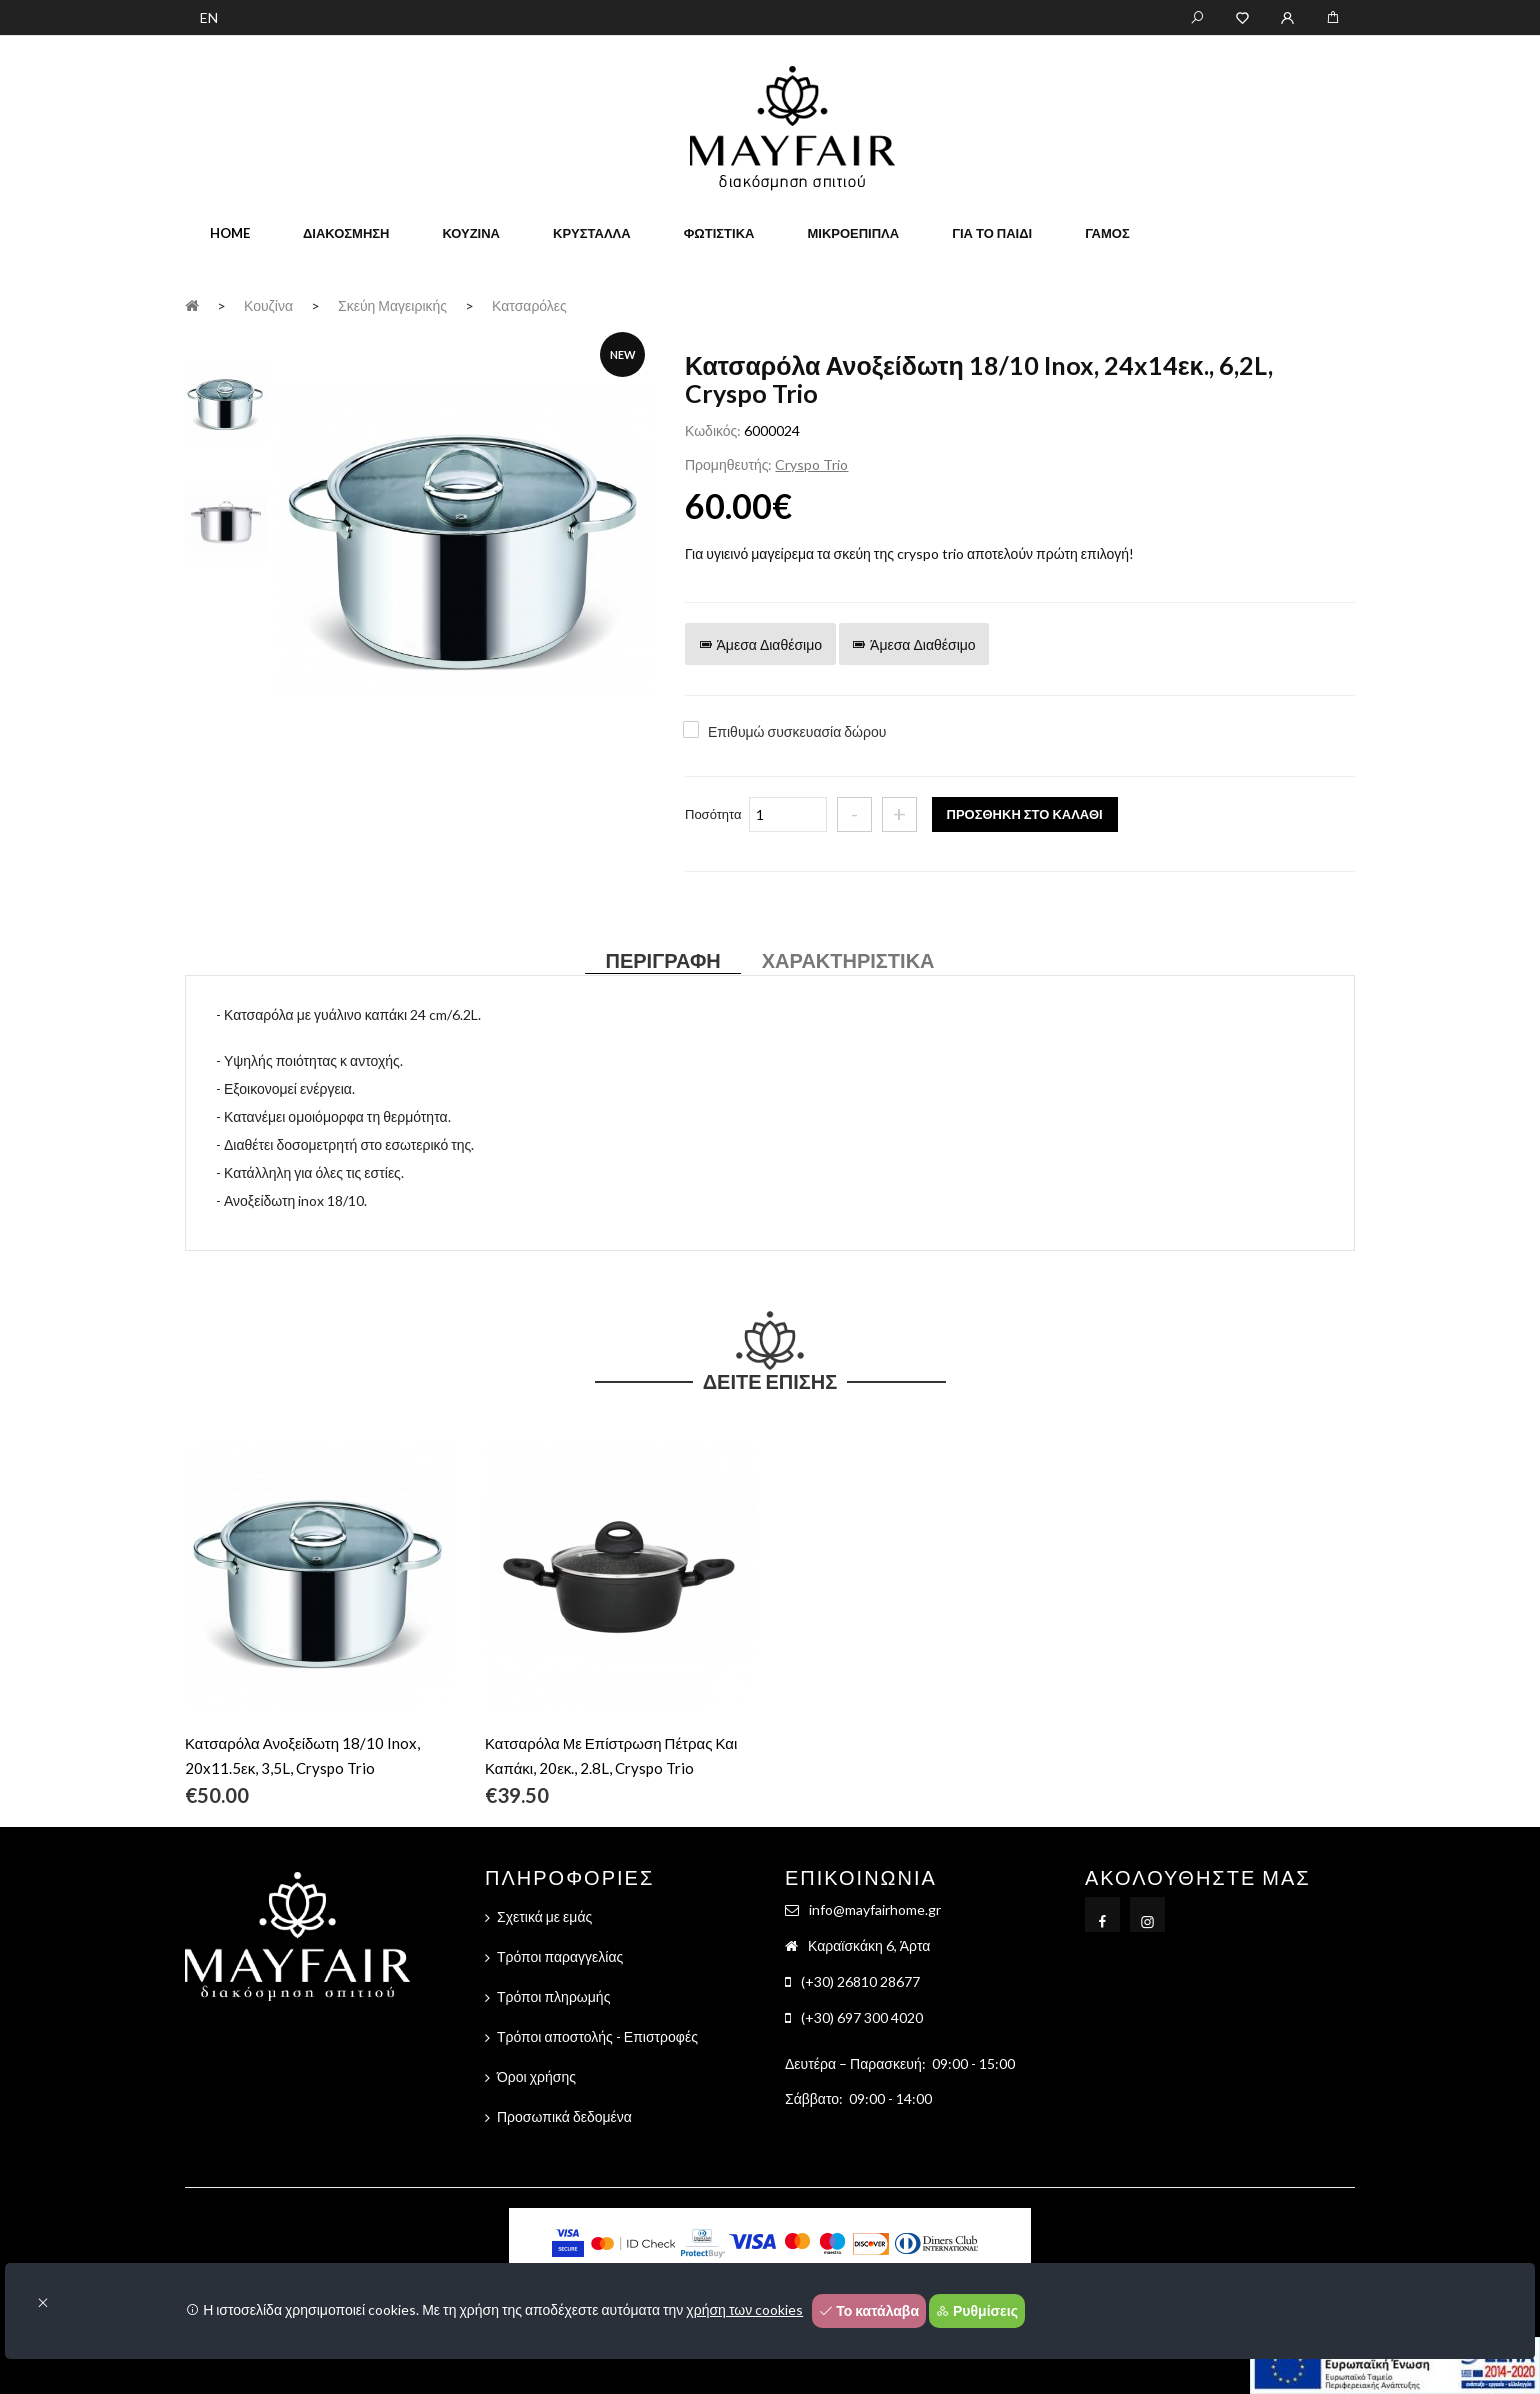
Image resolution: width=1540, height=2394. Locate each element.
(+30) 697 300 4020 (862, 2017)
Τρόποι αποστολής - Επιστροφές (597, 2036)
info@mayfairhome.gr (875, 1909)
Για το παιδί (992, 233)
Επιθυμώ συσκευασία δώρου (797, 731)
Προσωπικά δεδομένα (564, 2116)
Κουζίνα (471, 233)
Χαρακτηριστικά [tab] (848, 960)
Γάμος (1107, 233)
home (230, 233)
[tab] (226, 400)
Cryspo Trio (811, 464)
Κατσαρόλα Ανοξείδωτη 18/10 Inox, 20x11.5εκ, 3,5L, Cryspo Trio (302, 1755)
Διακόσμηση (346, 233)
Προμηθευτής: (728, 464)
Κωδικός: (713, 430)
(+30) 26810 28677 (860, 1981)
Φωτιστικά (719, 233)
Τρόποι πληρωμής (553, 1996)
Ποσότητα (713, 814)
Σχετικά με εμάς (544, 1916)
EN (209, 17)
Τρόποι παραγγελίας (560, 1956)
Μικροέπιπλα (853, 233)
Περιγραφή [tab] (662, 960)
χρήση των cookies (744, 2309)
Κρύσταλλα (592, 233)
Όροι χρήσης (536, 2076)
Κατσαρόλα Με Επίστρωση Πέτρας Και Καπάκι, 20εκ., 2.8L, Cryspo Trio (611, 1755)
